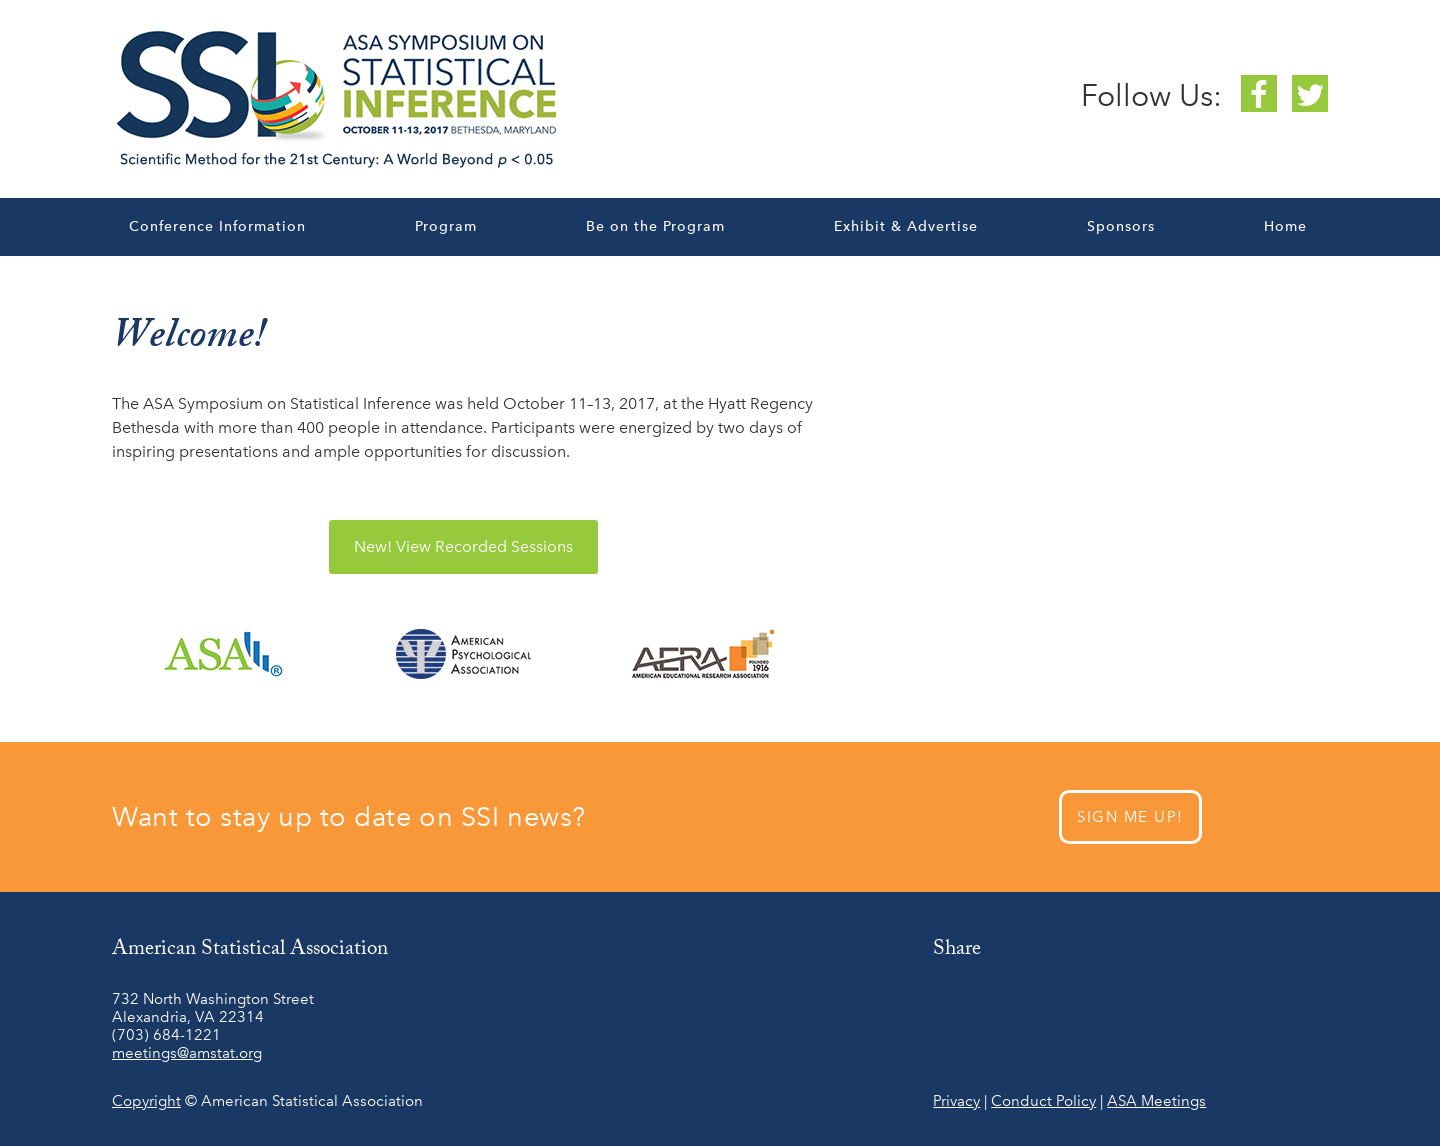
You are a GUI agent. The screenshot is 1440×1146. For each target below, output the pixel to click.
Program (446, 226)
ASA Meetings (1156, 1101)
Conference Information (217, 226)
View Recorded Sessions (463, 546)
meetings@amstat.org (187, 1053)
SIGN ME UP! (1130, 817)
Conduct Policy (1043, 1101)
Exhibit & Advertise (906, 226)
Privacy (956, 1101)
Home (1285, 226)
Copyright (146, 1101)
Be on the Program (655, 226)
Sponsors (1121, 226)
